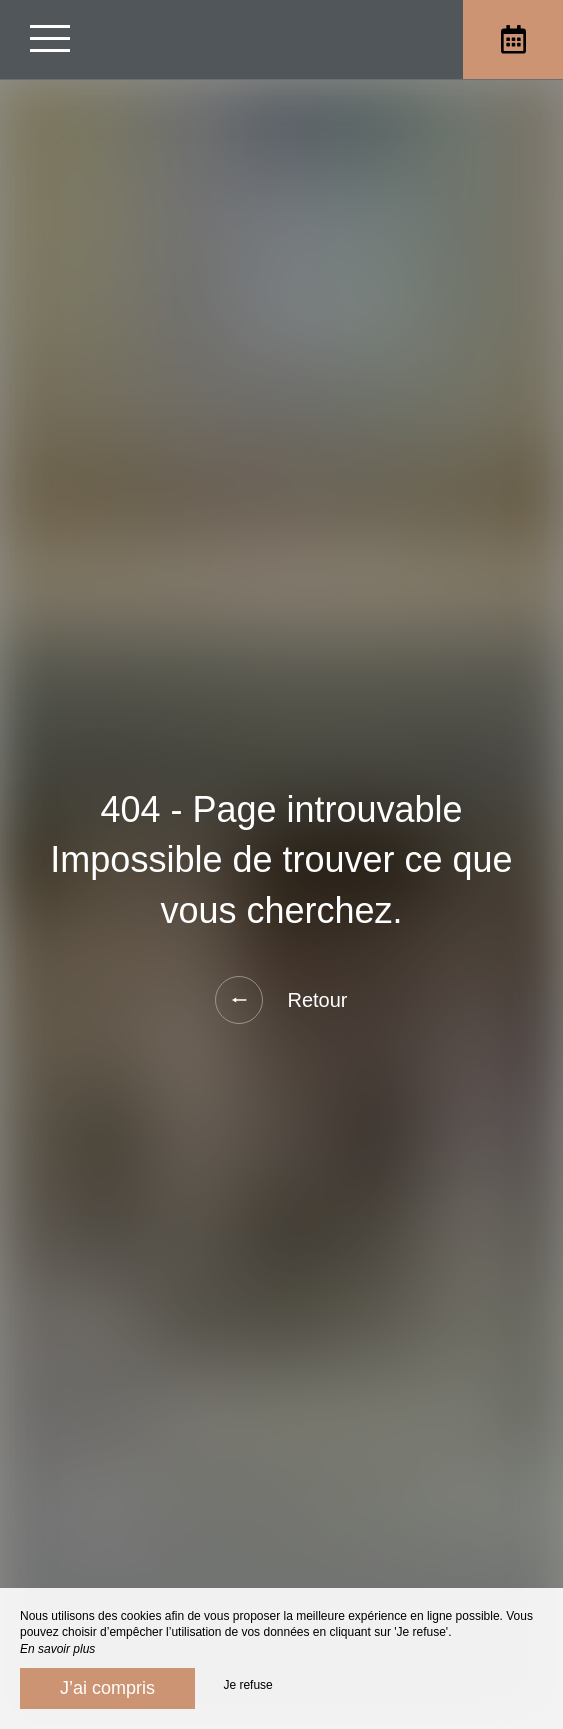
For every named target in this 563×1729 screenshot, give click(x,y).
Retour (281, 1000)
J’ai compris (107, 1688)
